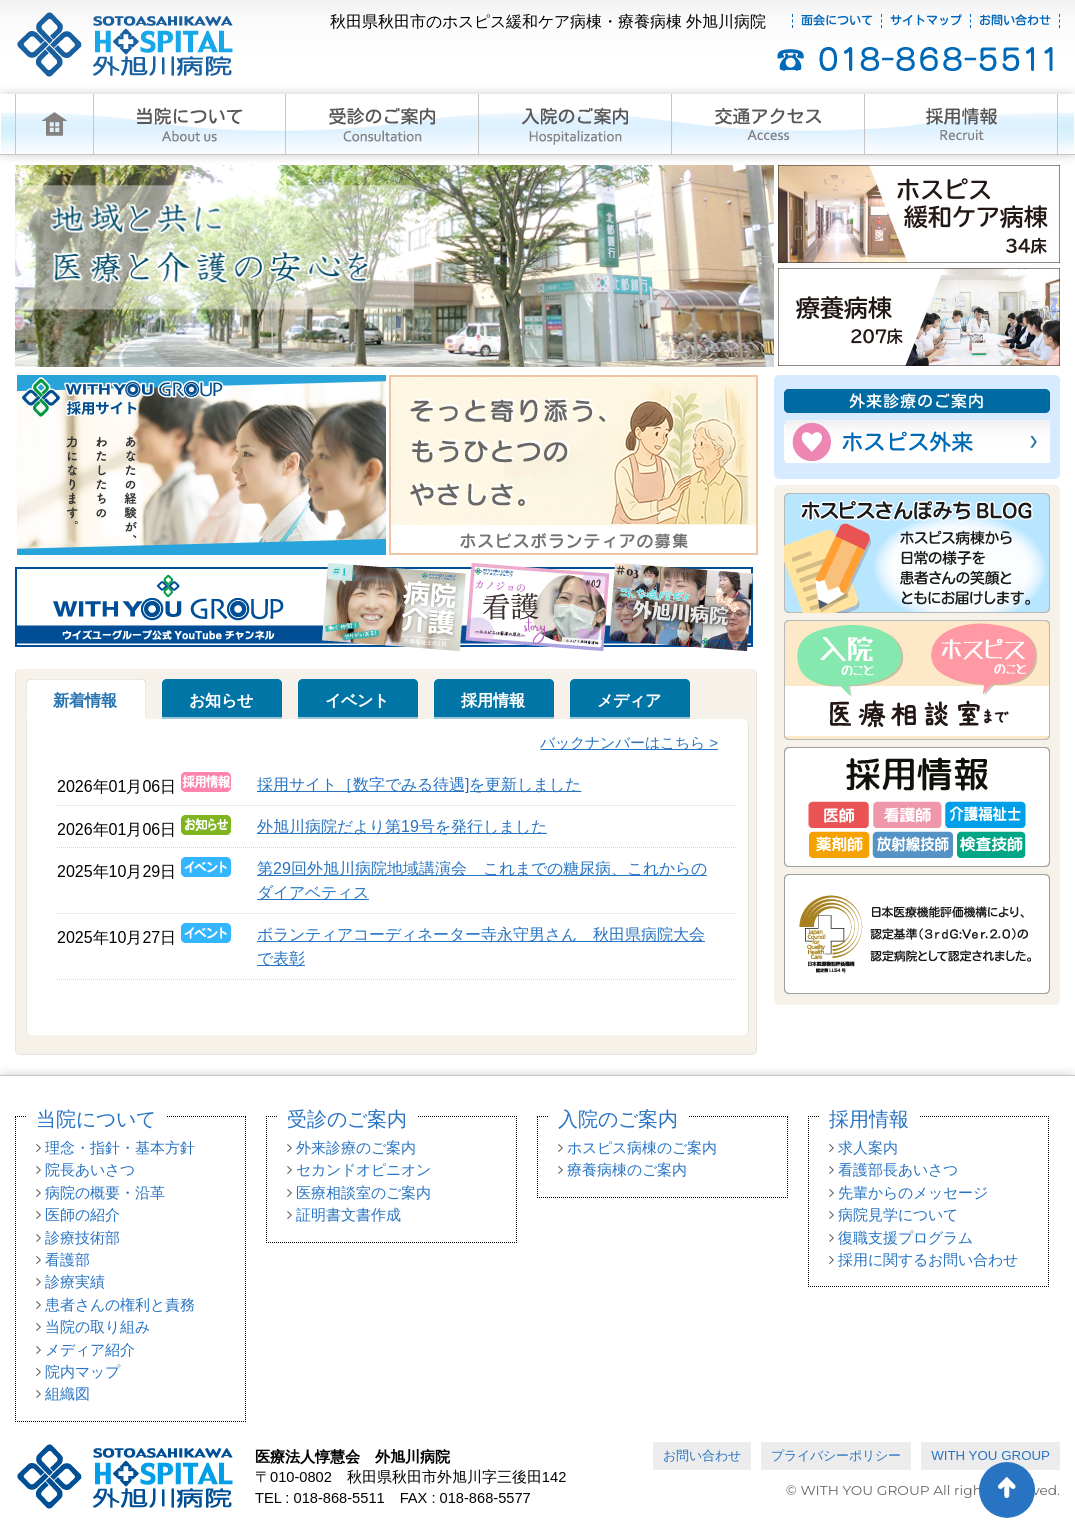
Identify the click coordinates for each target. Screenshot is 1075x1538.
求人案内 (868, 1148)
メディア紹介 (90, 1350)
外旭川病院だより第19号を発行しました (402, 826)
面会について (837, 21)
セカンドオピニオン (363, 1170)
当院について (96, 1119)
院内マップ (82, 1372)
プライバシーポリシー (836, 1455)
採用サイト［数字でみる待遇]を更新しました (419, 784)
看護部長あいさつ (898, 1170)
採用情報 (869, 1119)
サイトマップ (926, 21)
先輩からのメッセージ (913, 1193)
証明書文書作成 (348, 1215)
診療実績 (75, 1282)
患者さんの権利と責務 (120, 1305)
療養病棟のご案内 (627, 1170)
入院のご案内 (618, 1119)
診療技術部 (82, 1238)
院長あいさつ (90, 1170)
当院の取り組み (97, 1327)
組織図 (67, 1394)
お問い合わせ (1015, 21)
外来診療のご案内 (356, 1148)
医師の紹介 (82, 1215)
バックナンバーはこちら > (629, 743)
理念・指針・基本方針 (120, 1148)
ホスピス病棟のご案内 (642, 1148)
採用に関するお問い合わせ (928, 1260)
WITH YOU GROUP (990, 1455)
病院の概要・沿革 (105, 1193)
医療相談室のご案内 (363, 1193)
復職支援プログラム (905, 1238)
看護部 (67, 1260)
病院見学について (898, 1215)
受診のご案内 (347, 1119)
